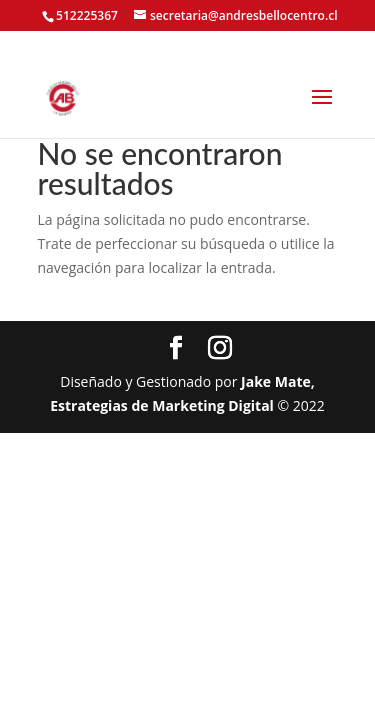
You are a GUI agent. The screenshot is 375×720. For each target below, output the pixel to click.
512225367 (87, 15)
